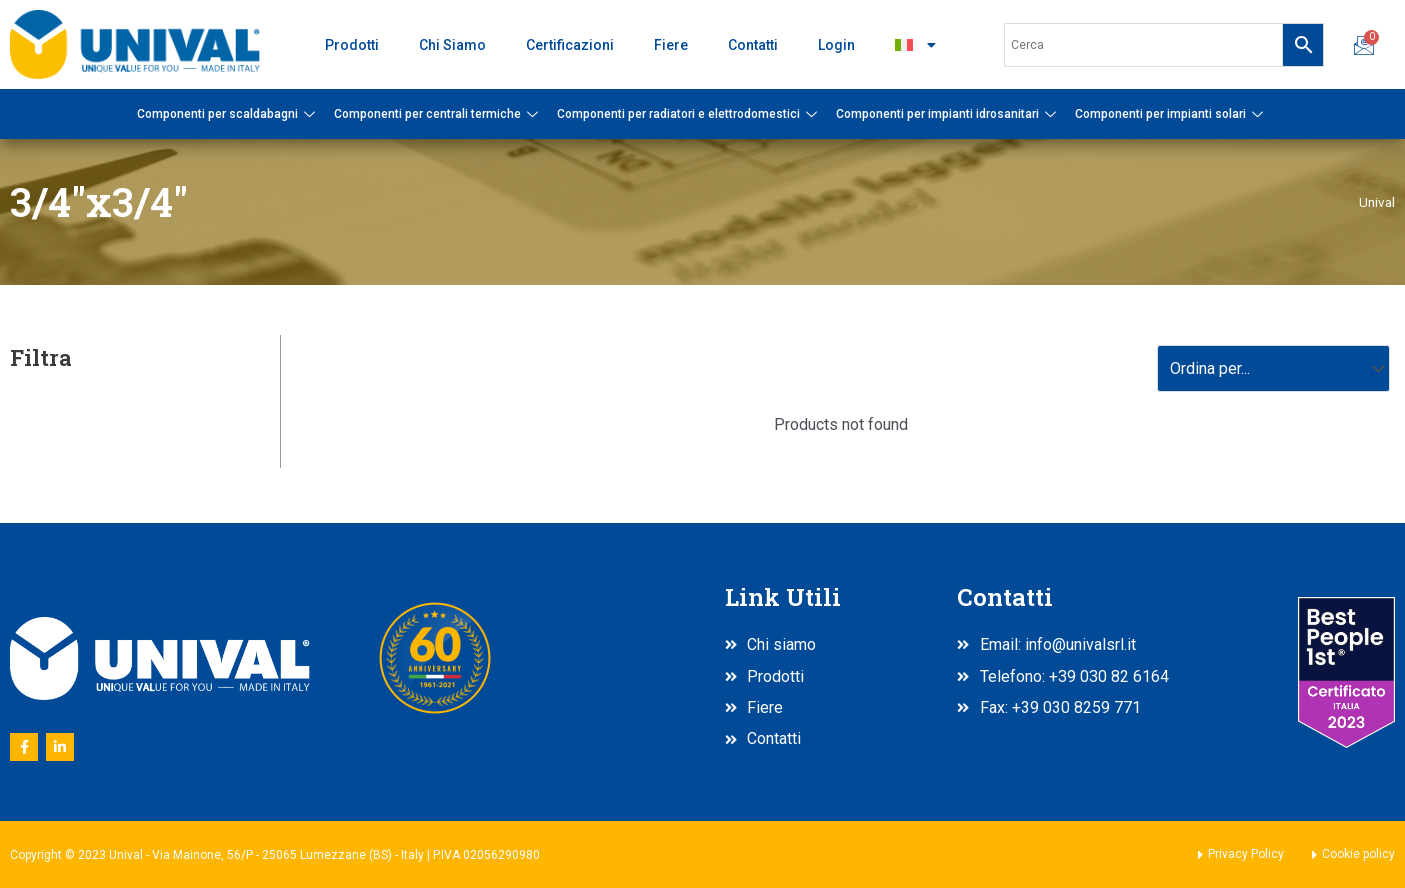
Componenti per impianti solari (1171, 114)
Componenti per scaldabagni (228, 114)
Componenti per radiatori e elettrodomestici (689, 114)
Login (836, 45)
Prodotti (352, 45)
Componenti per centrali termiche (438, 114)
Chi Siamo (452, 45)
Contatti (753, 45)
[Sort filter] (1273, 368)
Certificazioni (570, 45)
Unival (1377, 202)
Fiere (671, 45)
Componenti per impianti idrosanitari (948, 114)
